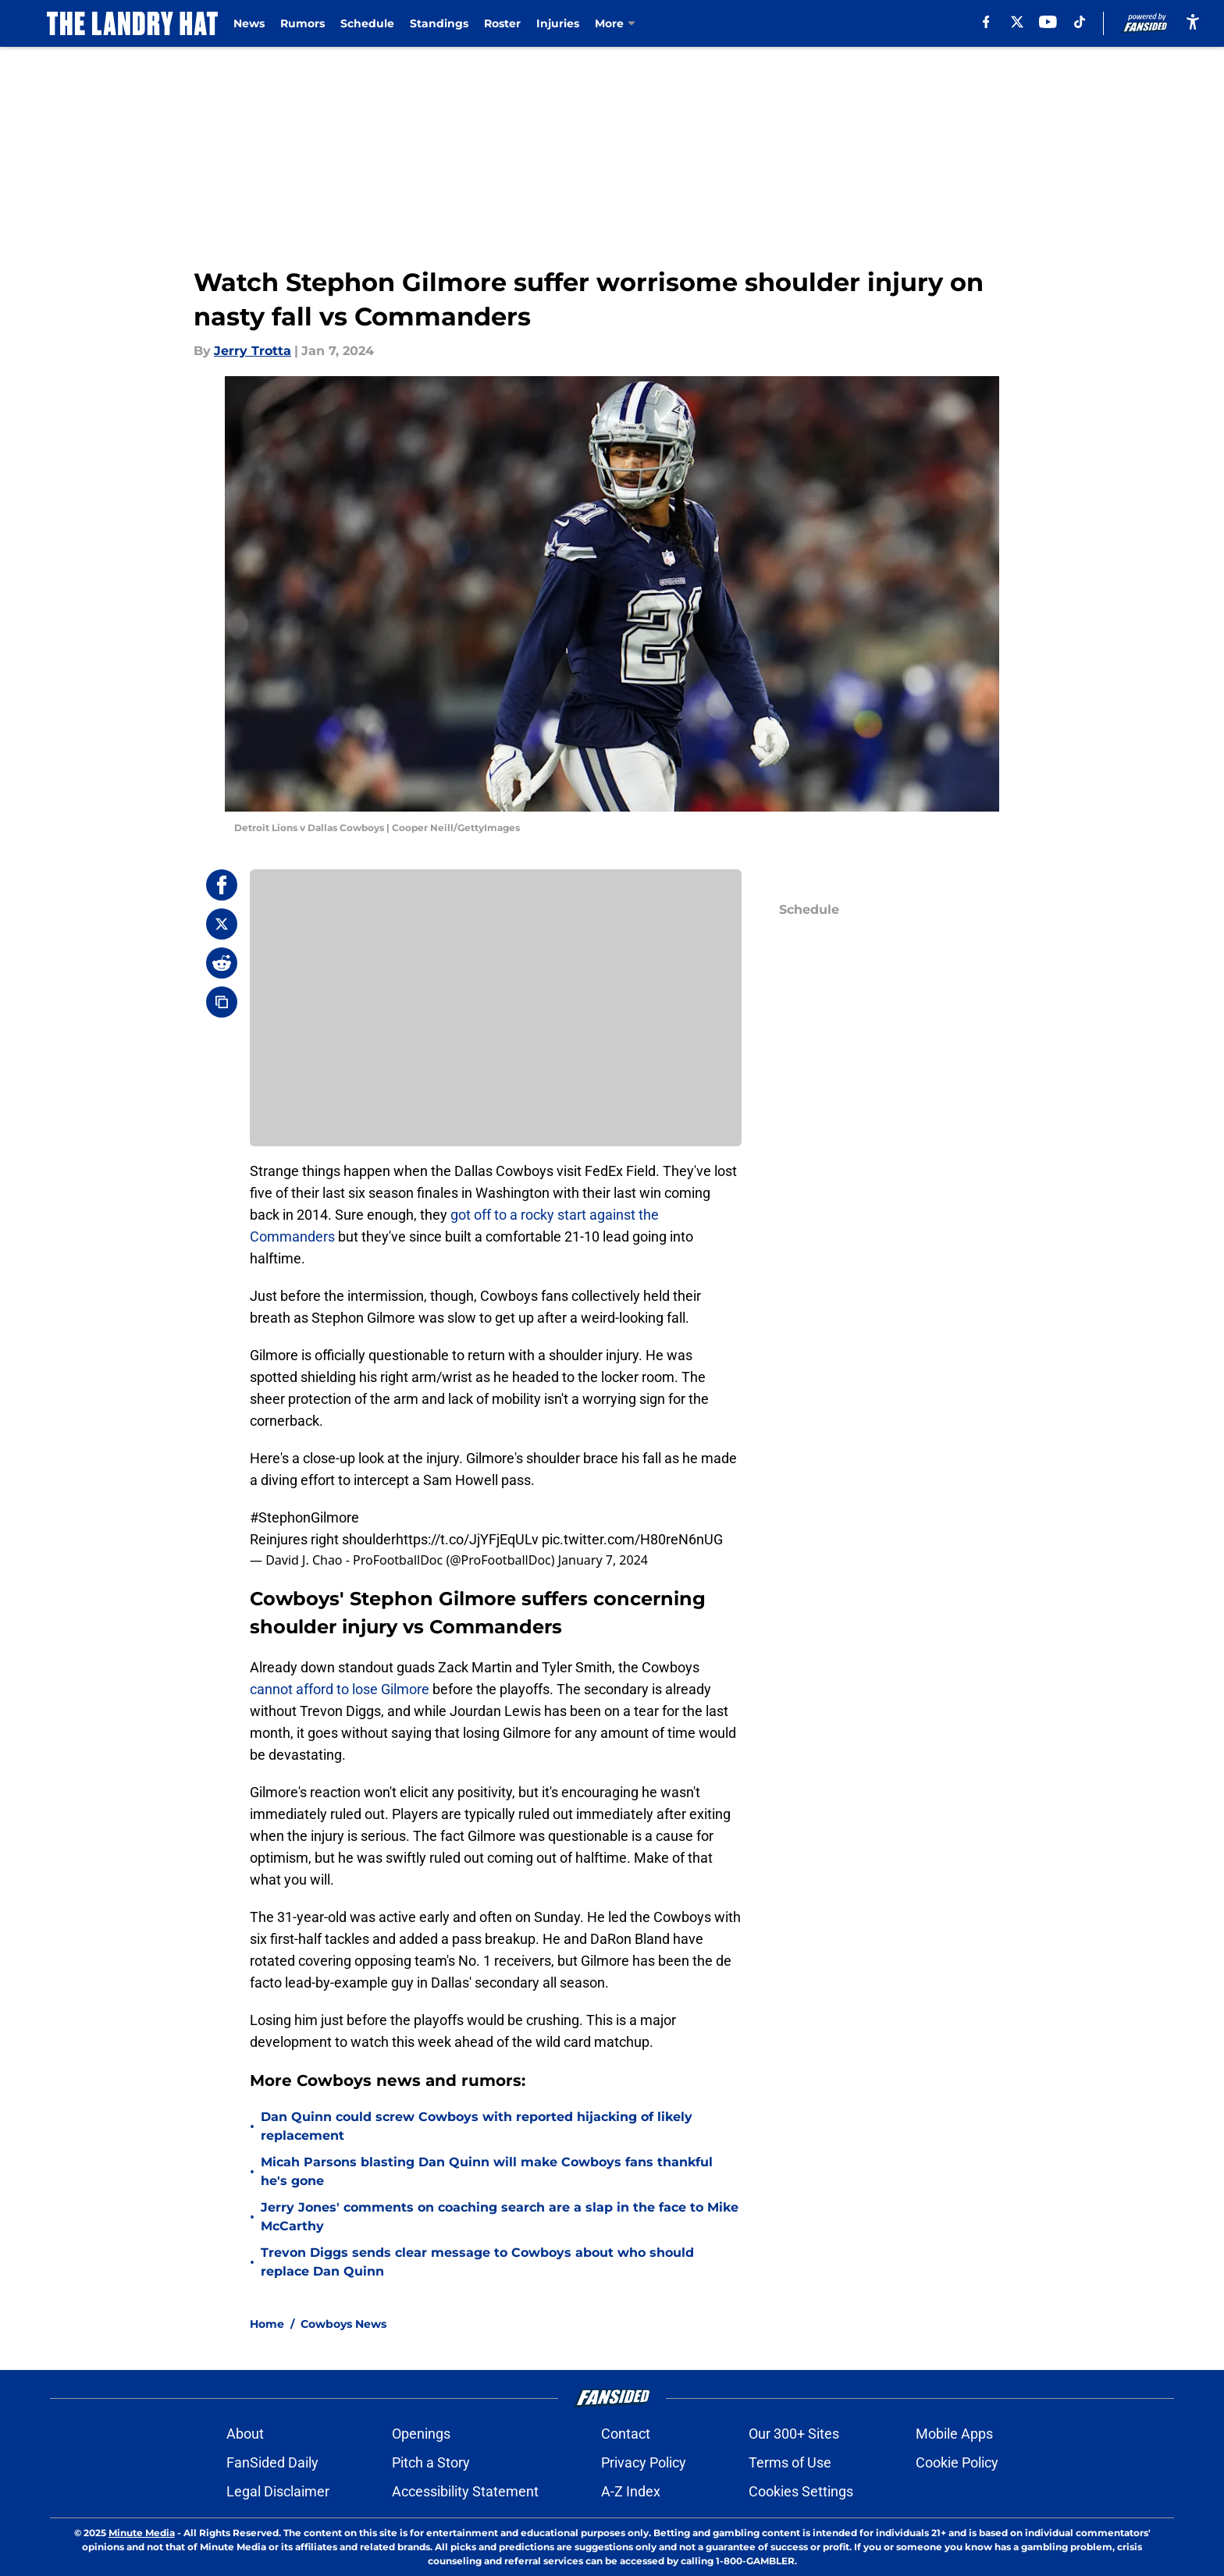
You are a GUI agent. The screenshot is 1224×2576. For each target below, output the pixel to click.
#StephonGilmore (304, 1517)
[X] (1017, 22)
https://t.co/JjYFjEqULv (467, 1539)
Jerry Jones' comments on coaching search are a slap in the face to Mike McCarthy (499, 2216)
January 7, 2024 (603, 1560)
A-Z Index (630, 2491)
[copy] (221, 1002)
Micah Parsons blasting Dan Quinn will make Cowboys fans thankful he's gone (487, 2171)
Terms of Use (790, 2462)
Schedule (367, 23)
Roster (502, 23)
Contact (625, 2433)
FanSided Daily (272, 2462)
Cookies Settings (801, 2491)
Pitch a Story (431, 2462)
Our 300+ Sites (794, 2433)
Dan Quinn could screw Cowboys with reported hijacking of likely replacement (476, 2126)
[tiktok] (1079, 22)
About (245, 2433)
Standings (439, 23)
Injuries (557, 23)
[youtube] (1048, 22)
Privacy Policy (643, 2462)
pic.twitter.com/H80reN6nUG (632, 1539)
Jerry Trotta (252, 350)
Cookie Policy (957, 2462)
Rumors (302, 23)
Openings (421, 2433)
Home (267, 2324)
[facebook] (985, 22)
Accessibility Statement (465, 2491)
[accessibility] (1193, 21)
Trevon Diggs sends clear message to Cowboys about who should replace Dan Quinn (477, 2262)
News (249, 23)
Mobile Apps (954, 2433)
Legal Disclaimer (277, 2491)
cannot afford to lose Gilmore (341, 1689)
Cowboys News (343, 2324)
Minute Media (142, 2533)
